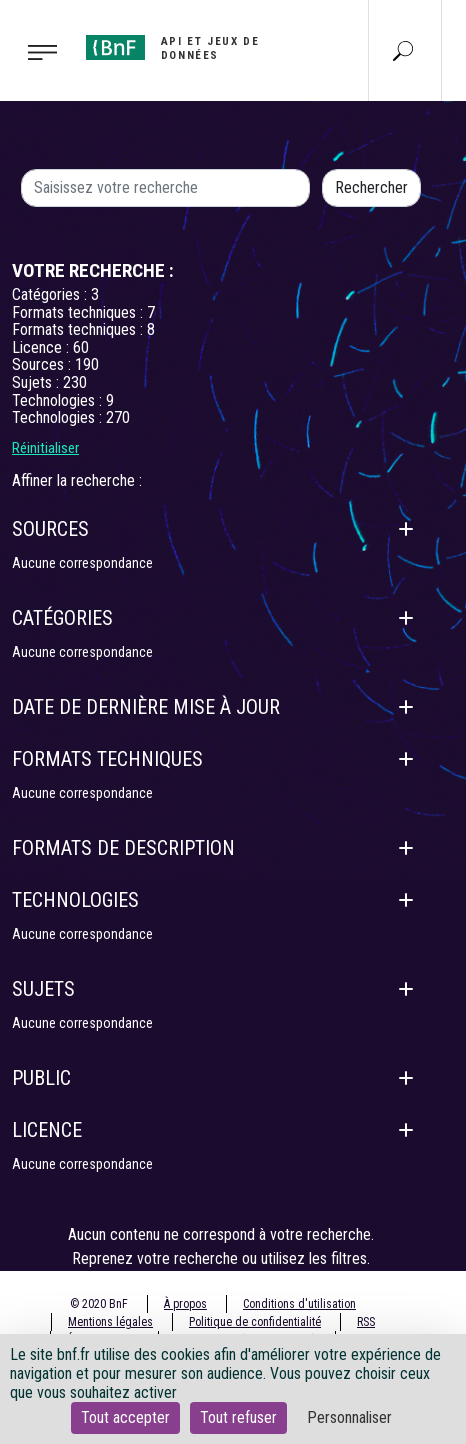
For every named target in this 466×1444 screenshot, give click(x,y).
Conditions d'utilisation (299, 1304)
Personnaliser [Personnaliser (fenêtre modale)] (349, 1417)
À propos (185, 1304)
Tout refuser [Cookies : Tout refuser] (238, 1417)
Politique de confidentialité (255, 1322)
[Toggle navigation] (37, 51)
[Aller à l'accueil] (203, 48)
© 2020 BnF (99, 1304)
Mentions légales (110, 1322)
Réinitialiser (45, 448)
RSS (366, 1322)
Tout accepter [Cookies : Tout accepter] (125, 1417)
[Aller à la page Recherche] (403, 50)
